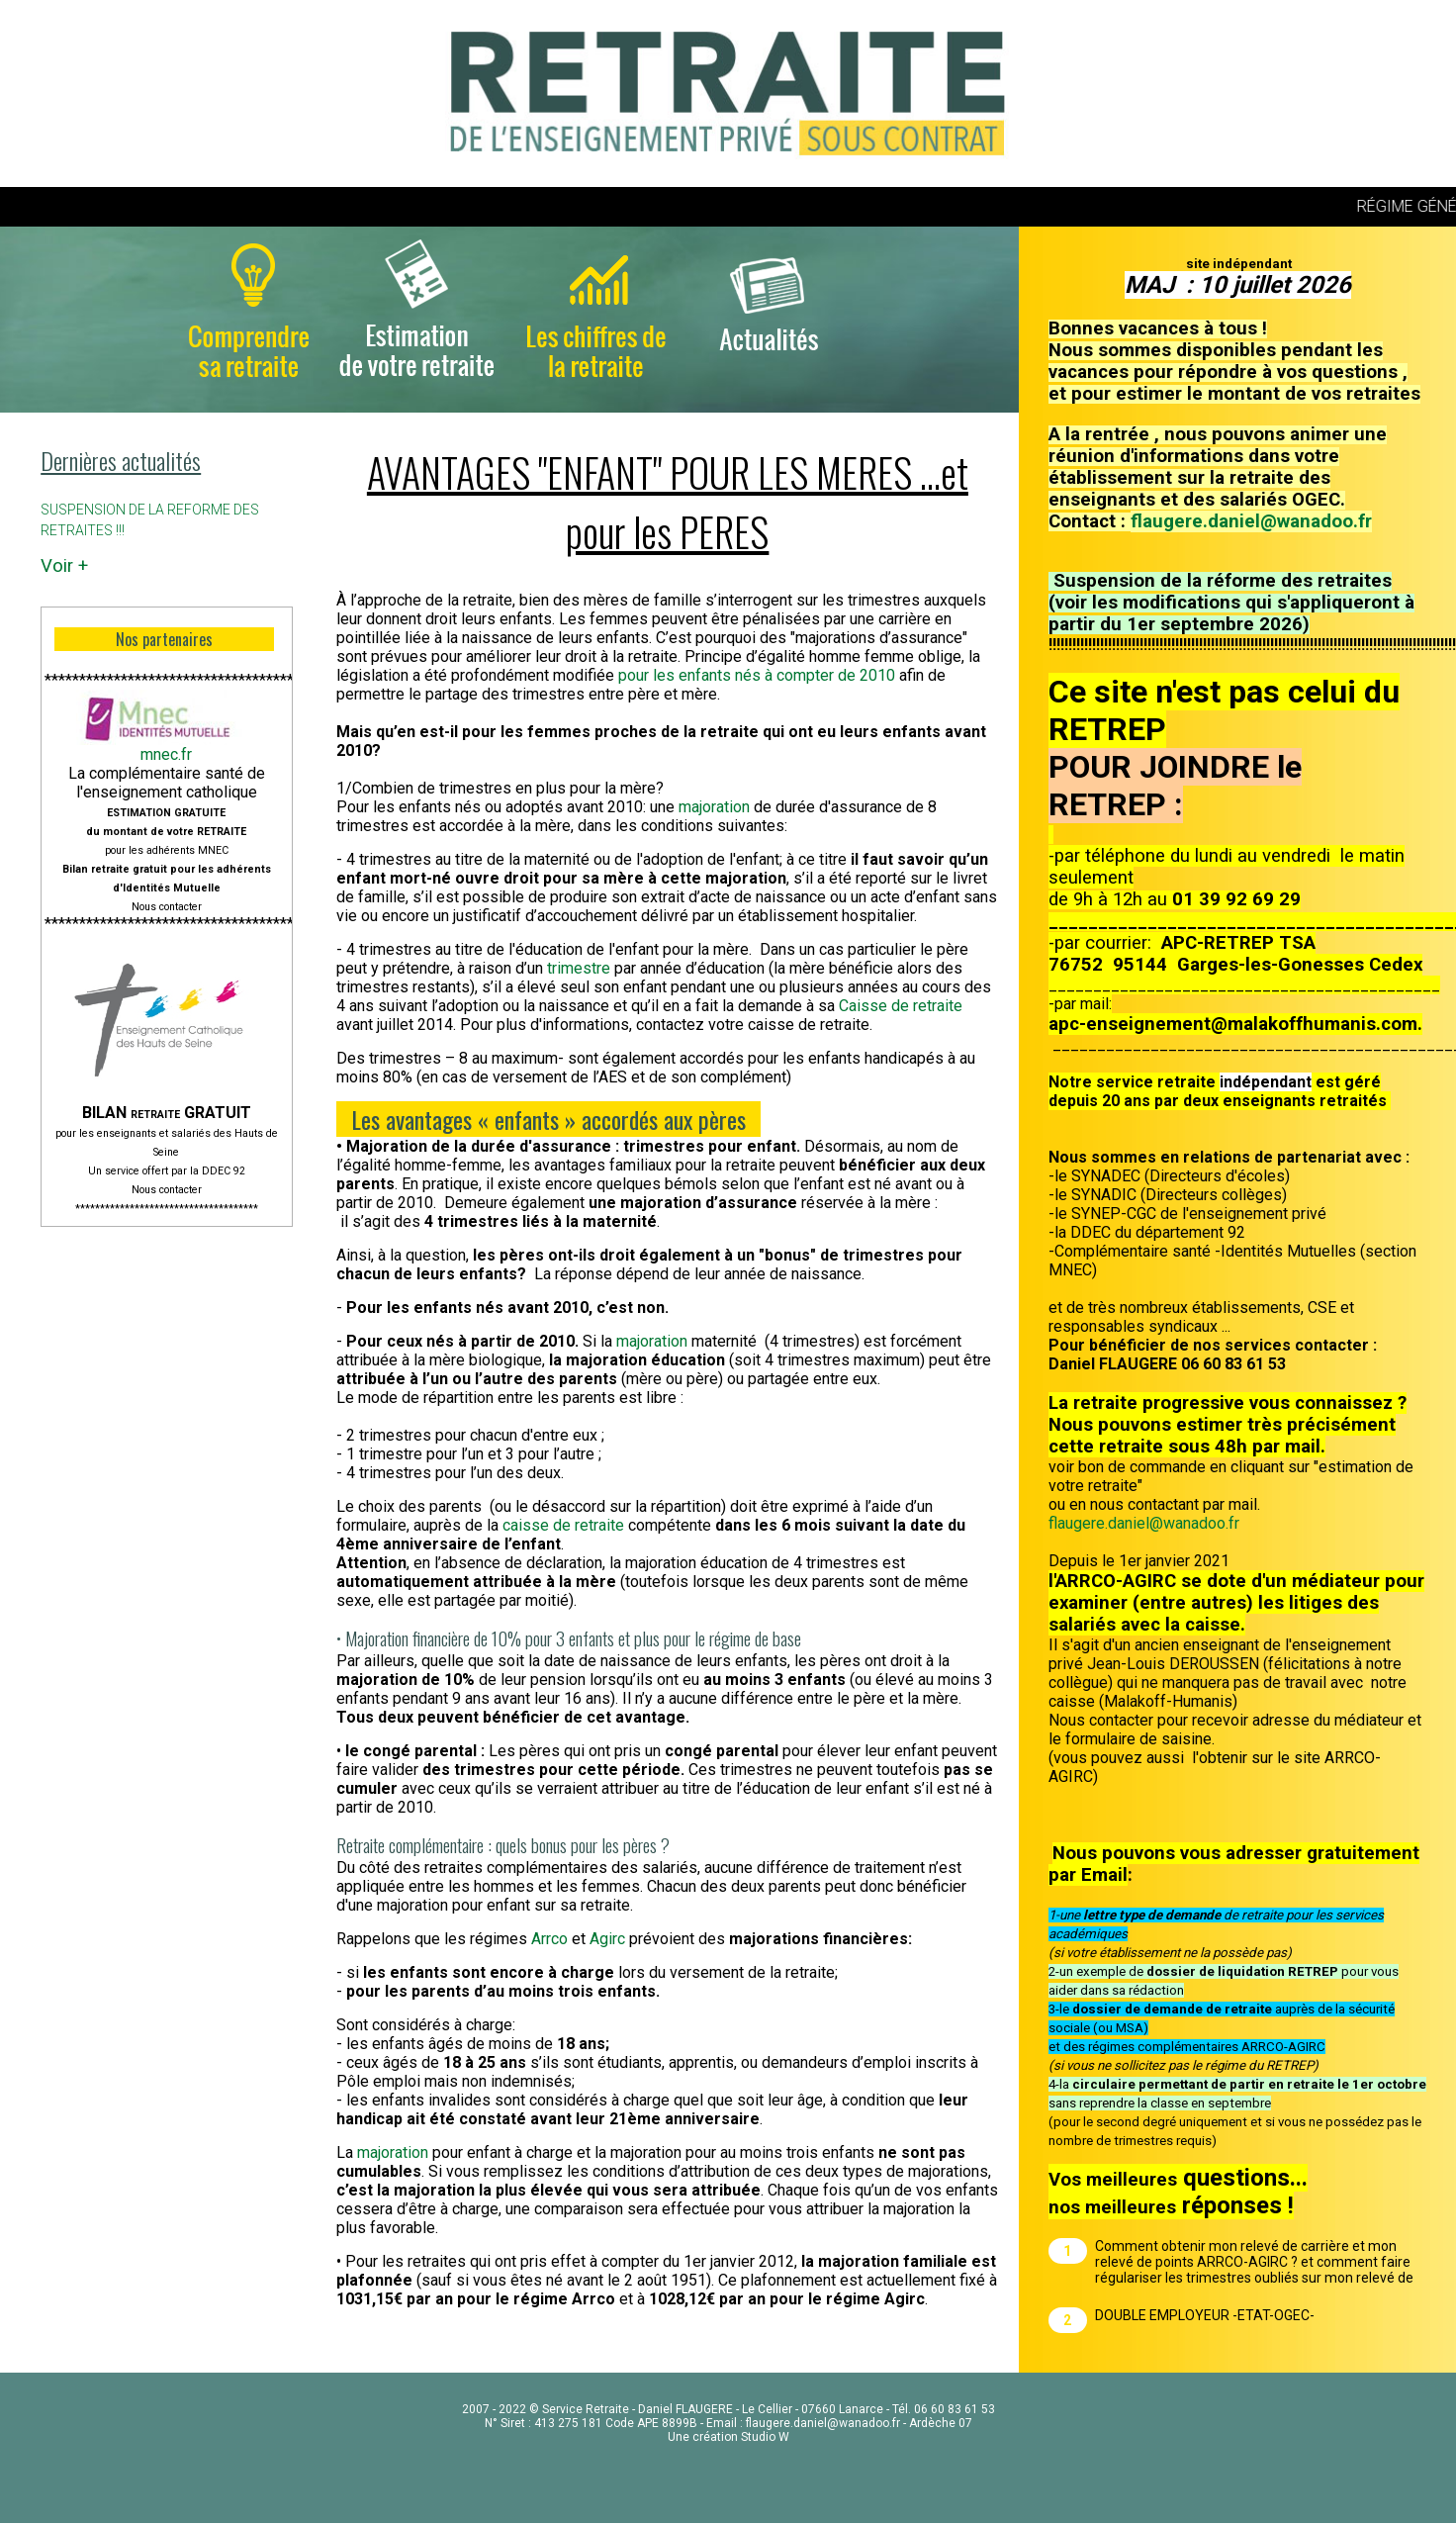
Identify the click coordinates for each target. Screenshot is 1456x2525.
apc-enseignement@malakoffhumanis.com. (1235, 1024)
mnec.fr (166, 754)
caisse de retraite (561, 1525)
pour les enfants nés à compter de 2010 (756, 675)
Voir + (64, 566)
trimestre (576, 968)
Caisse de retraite (900, 1005)
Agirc (609, 1938)
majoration (716, 806)
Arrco (551, 1938)
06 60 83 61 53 (954, 2409)
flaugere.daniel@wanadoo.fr (1251, 521)
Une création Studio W (728, 2437)
